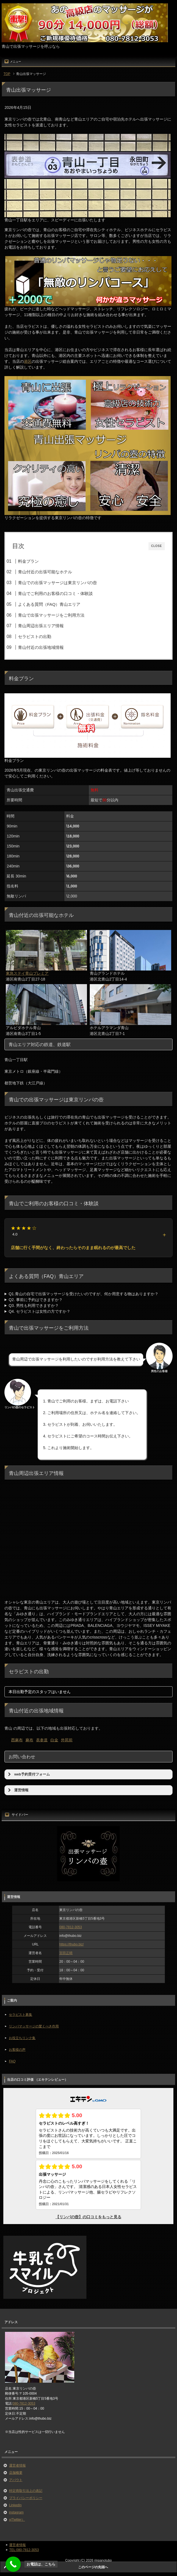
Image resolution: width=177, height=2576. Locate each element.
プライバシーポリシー (25, 2498)
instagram (16, 2512)
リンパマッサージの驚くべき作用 (34, 2026)
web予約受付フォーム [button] (28, 1774)
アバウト (15, 2480)
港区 (28, 361)
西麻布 (17, 1740)
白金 (54, 1740)
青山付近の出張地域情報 (41, 647)
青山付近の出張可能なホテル (45, 571)
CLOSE (156, 545)
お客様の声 (17, 2050)
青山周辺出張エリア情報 (41, 625)
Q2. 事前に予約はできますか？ (35, 1299)
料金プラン (28, 561)
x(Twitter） (17, 2520)
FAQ (12, 2061)
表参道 (42, 1740)
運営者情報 (17, 2465)
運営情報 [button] (18, 1790)
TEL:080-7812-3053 (24, 2550)
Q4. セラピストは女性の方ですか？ (39, 1311)
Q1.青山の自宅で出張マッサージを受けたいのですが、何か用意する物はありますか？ (83, 1294)
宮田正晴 (66, 1953)
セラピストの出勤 (34, 636)
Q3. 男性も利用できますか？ (33, 1305)
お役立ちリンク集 (22, 2038)
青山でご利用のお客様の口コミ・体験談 (55, 593)
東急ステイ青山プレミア (27, 973)
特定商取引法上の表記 (25, 2491)
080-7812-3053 (70, 1927)
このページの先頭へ (93, 2567)
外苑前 (67, 1740)
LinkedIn (15, 2505)
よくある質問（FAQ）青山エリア (49, 604)
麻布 (29, 1740)
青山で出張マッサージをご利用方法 (51, 615)
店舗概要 (15, 2473)
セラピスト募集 (20, 2015)
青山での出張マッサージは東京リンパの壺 (57, 582)
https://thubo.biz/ (71, 1944)
